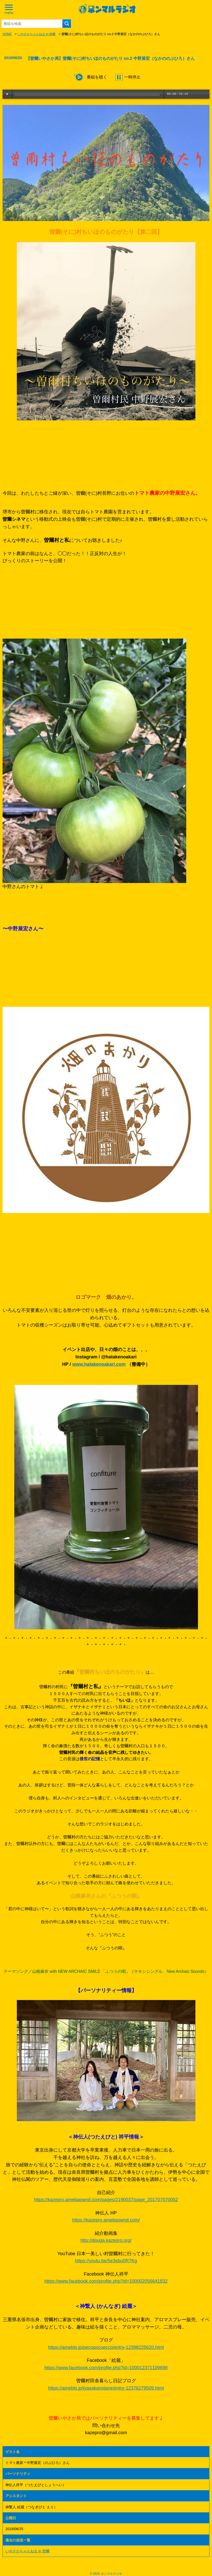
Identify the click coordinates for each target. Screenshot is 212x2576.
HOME (7, 34)
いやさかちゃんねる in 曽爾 (36, 34)
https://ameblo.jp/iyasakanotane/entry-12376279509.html (106, 2388)
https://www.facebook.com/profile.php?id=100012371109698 (106, 2367)
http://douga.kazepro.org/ (105, 2240)
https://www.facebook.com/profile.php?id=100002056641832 (106, 2281)
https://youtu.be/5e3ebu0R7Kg (106, 2260)
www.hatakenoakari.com (99, 1364)
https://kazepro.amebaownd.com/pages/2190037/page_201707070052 (106, 2199)
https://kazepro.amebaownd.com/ (106, 2220)
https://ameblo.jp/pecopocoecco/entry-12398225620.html (106, 2347)
